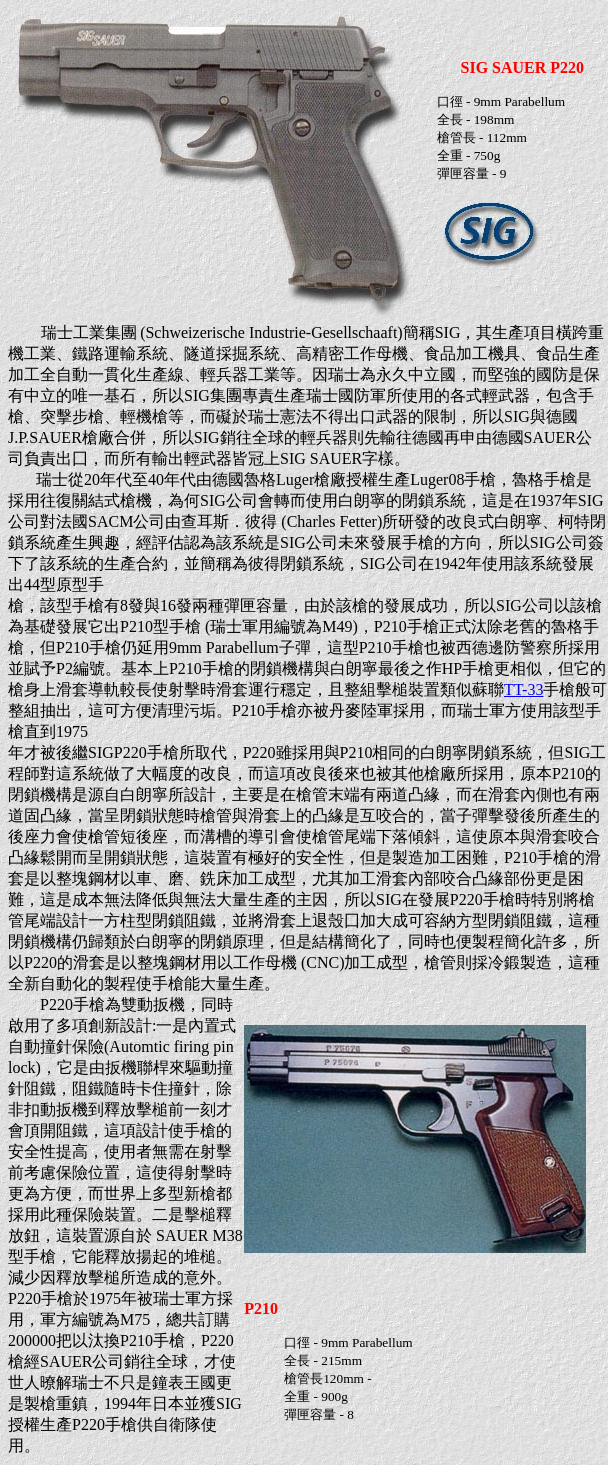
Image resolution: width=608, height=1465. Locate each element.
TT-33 (523, 689)
